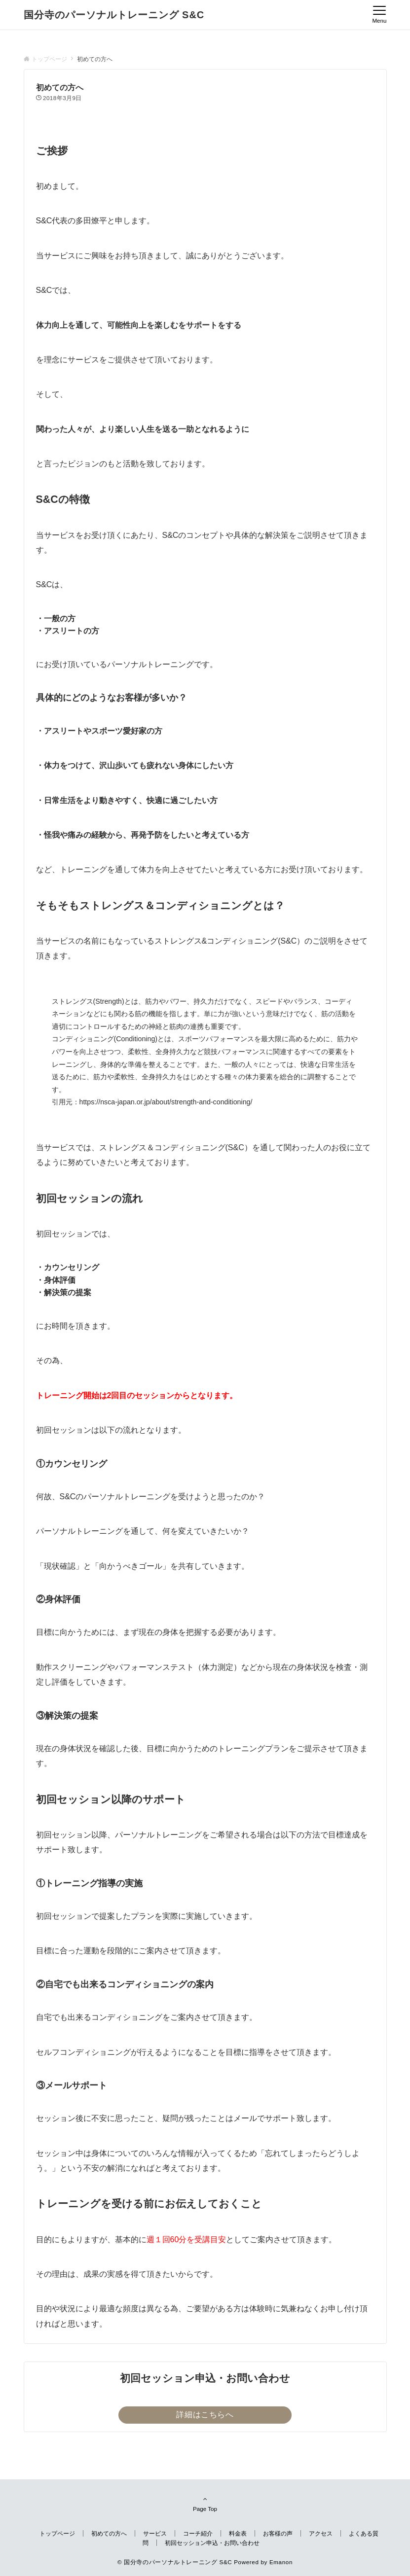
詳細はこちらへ (204, 2414)
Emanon (281, 2562)
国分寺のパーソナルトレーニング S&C (114, 14)
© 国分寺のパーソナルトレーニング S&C (174, 2562)
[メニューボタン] (379, 15)
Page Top (205, 2503)
